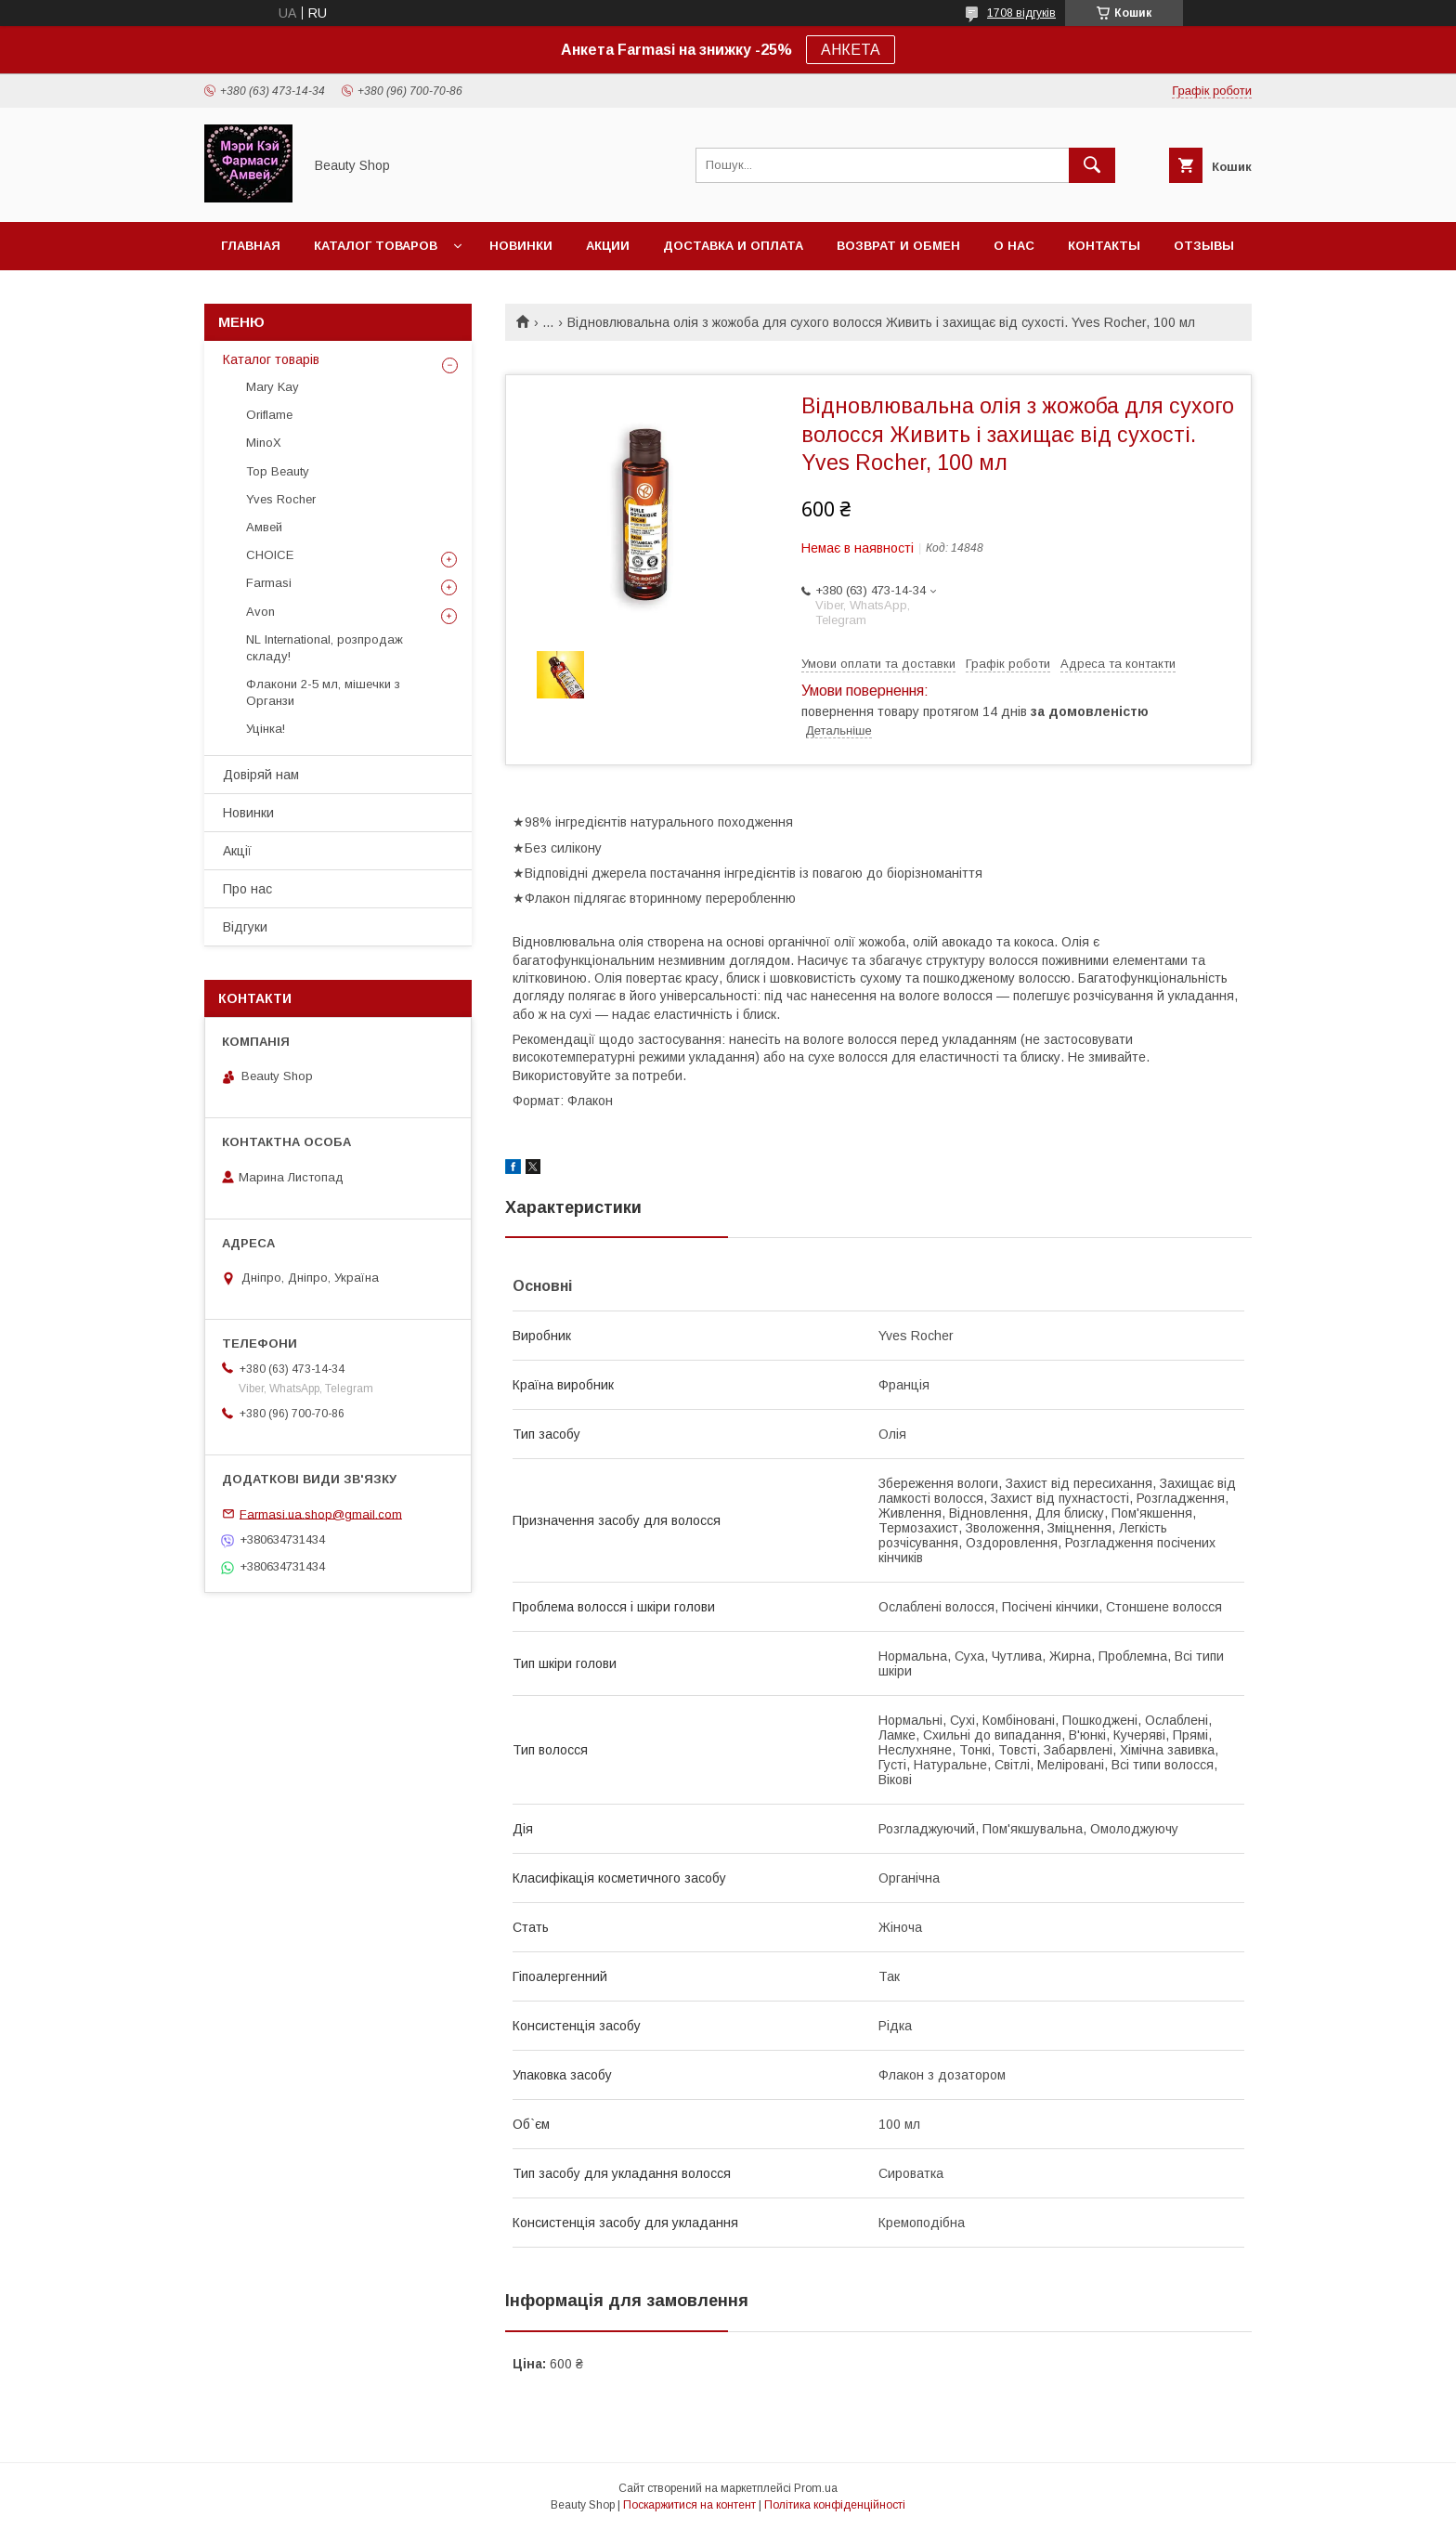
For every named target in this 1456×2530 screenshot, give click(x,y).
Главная (250, 246)
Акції (237, 850)
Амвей (264, 527)
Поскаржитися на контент (689, 2504)
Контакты (1104, 246)
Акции (608, 246)
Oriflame (269, 415)
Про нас (247, 888)
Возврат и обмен (898, 246)
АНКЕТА (850, 50)
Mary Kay (272, 387)
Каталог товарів (271, 359)
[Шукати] (1092, 165)
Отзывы (1204, 246)
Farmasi (269, 583)
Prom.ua (816, 2488)
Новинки (520, 246)
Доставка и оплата (733, 246)
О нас (1014, 246)
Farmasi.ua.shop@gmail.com (321, 1513)
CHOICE (269, 555)
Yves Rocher (281, 499)
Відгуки (245, 926)
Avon (260, 612)
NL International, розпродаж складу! (324, 647)
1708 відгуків (1021, 13)
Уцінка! (265, 729)
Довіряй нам (261, 774)
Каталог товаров (375, 246)
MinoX (263, 443)
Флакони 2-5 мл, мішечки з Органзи (323, 692)
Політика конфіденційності (834, 2504)
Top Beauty (277, 471)
